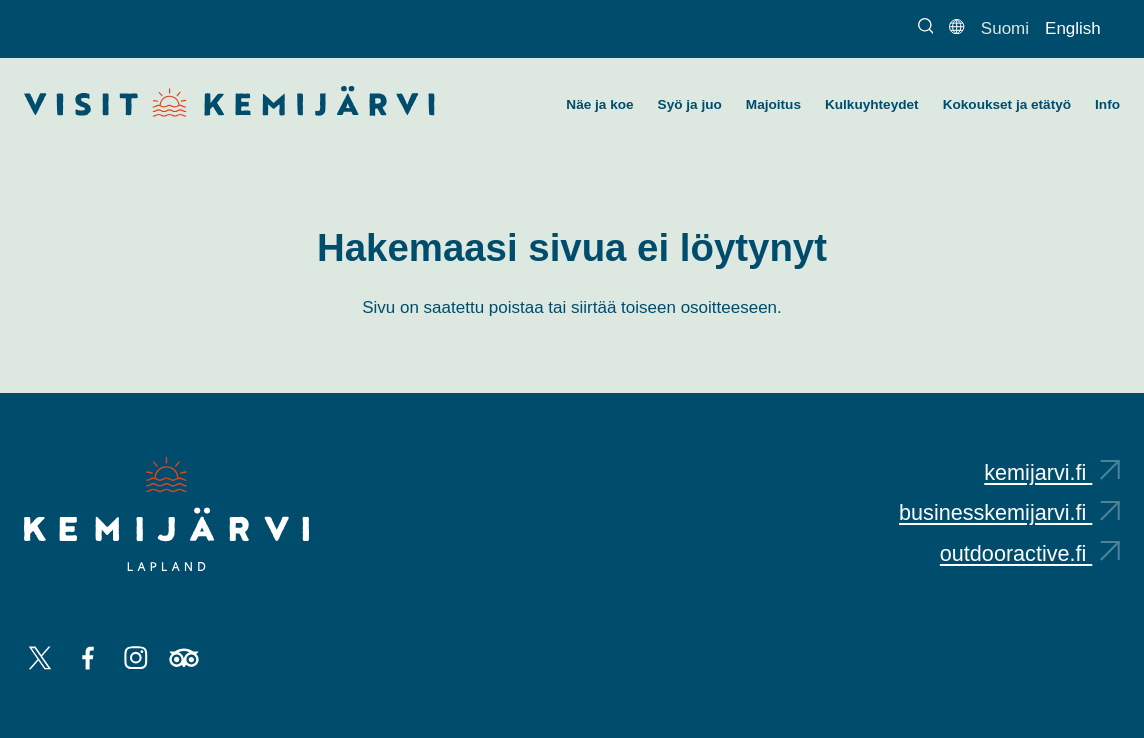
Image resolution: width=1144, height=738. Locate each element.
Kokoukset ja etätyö (1007, 104)
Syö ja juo (690, 104)
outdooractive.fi (1030, 553)
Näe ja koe (599, 104)
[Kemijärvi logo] (166, 514)
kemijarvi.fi (1052, 472)
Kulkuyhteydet (872, 104)
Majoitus (773, 104)
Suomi (1005, 28)
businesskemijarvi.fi (1009, 512)
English (1073, 28)
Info (1107, 104)
